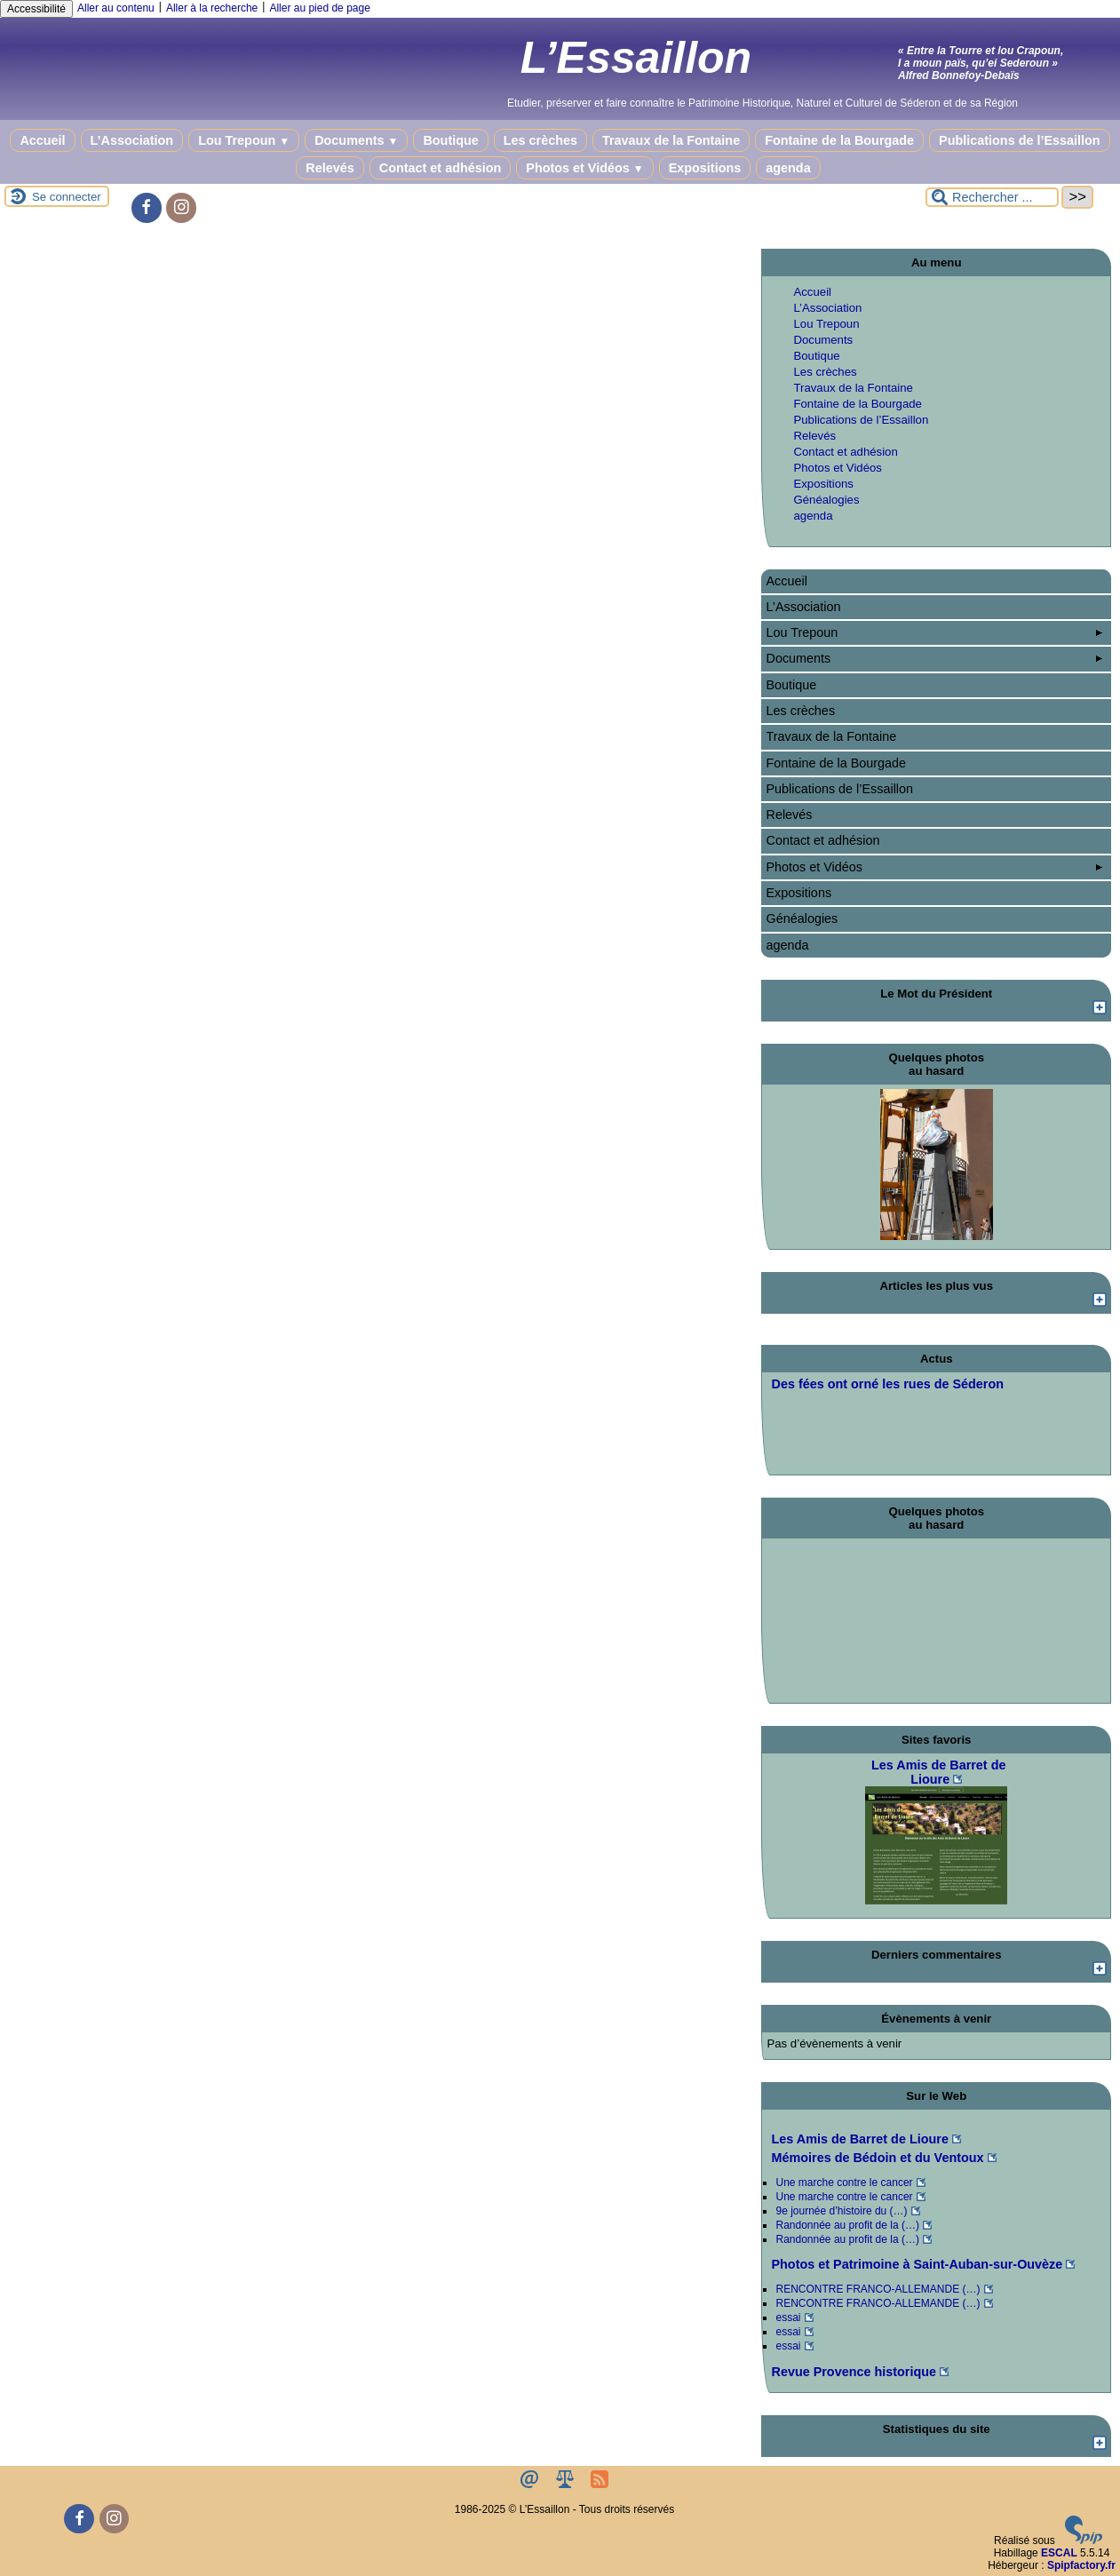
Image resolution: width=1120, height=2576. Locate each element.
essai (787, 2317)
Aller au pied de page (319, 8)
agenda (788, 168)
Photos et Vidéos (584, 168)
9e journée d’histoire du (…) (841, 2211)
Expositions (705, 168)
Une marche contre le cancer (843, 2182)
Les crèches (540, 140)
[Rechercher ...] (992, 197)
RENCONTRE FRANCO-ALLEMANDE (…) (877, 2289)
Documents (356, 140)
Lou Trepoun (244, 140)
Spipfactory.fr (1081, 2565)
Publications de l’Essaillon (1019, 140)
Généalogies (826, 499)
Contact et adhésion (440, 168)
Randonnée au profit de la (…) (846, 2225)
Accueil (42, 140)
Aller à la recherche (212, 8)
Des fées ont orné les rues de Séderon (887, 1384)
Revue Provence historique (853, 2372)
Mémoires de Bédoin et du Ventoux (877, 2158)
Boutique (450, 140)
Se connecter (66, 196)
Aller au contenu (116, 8)
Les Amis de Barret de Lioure (859, 2139)
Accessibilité (36, 9)
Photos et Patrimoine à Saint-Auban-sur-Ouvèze (916, 2264)
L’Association (132, 140)
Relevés (329, 168)
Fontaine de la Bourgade (839, 140)
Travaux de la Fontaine (671, 140)
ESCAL (1059, 2553)
